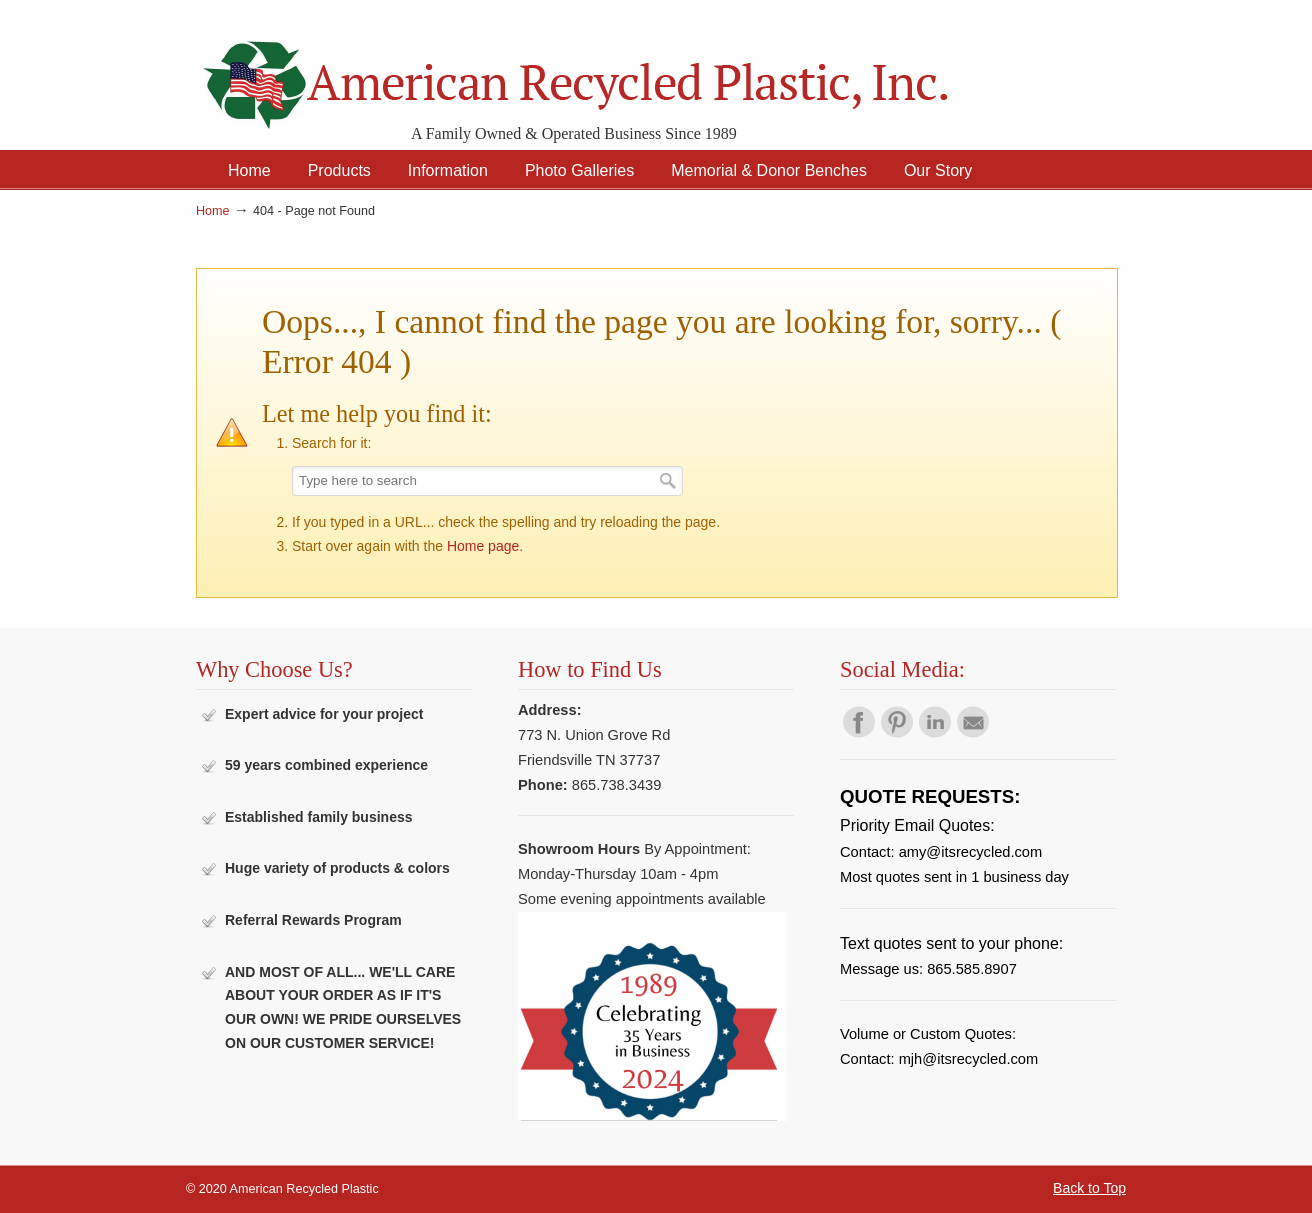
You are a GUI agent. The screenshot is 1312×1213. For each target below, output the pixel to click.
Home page (483, 546)
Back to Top (1089, 1188)
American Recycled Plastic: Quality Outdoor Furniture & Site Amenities (626, 69)
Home (213, 211)
